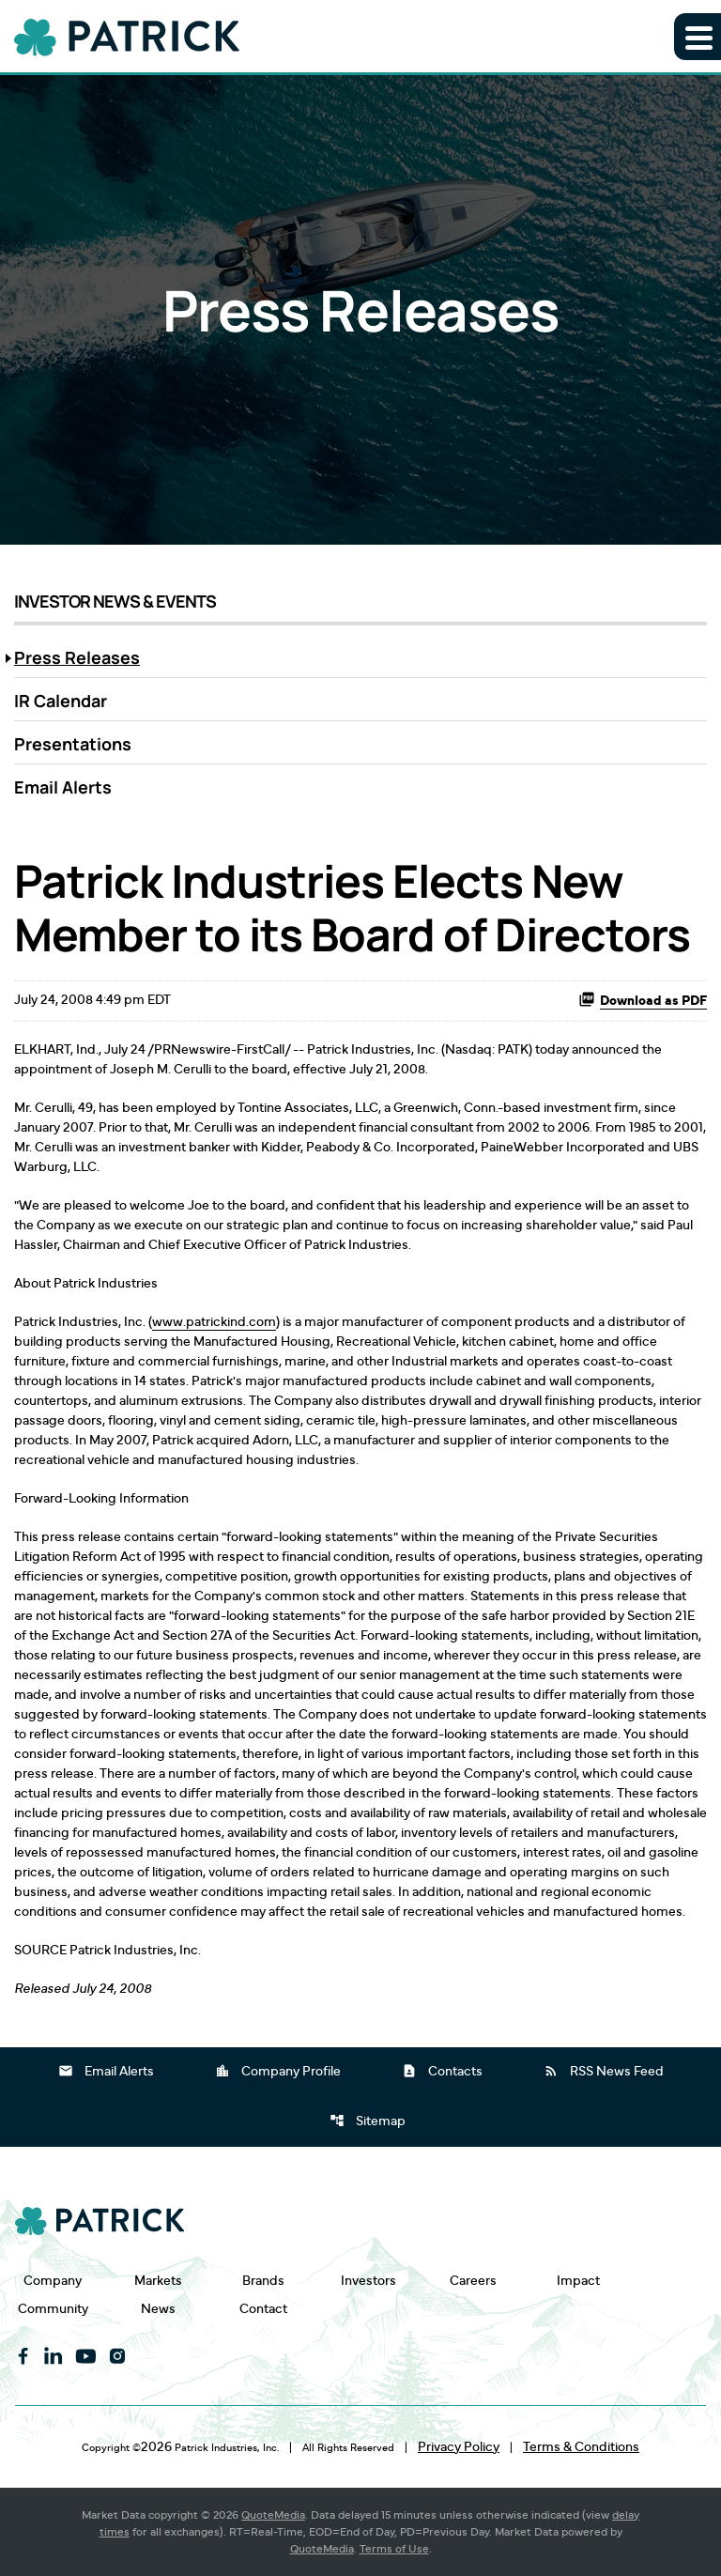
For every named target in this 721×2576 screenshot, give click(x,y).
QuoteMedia (273, 2515)
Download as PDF (642, 999)
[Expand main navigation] (697, 36)
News (158, 2309)
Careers (473, 2281)
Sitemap (368, 2120)
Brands (263, 2281)
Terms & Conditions (581, 2447)
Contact (263, 2309)
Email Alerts (63, 787)
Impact (578, 2281)
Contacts (442, 2070)
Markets (158, 2281)
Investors (368, 2281)
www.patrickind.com (214, 1322)
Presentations (72, 744)
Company (52, 2281)
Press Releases (77, 657)
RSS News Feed (604, 2070)
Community (53, 2309)
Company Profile (278, 2070)
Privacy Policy (458, 2447)
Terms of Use (394, 2548)
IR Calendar (60, 700)
